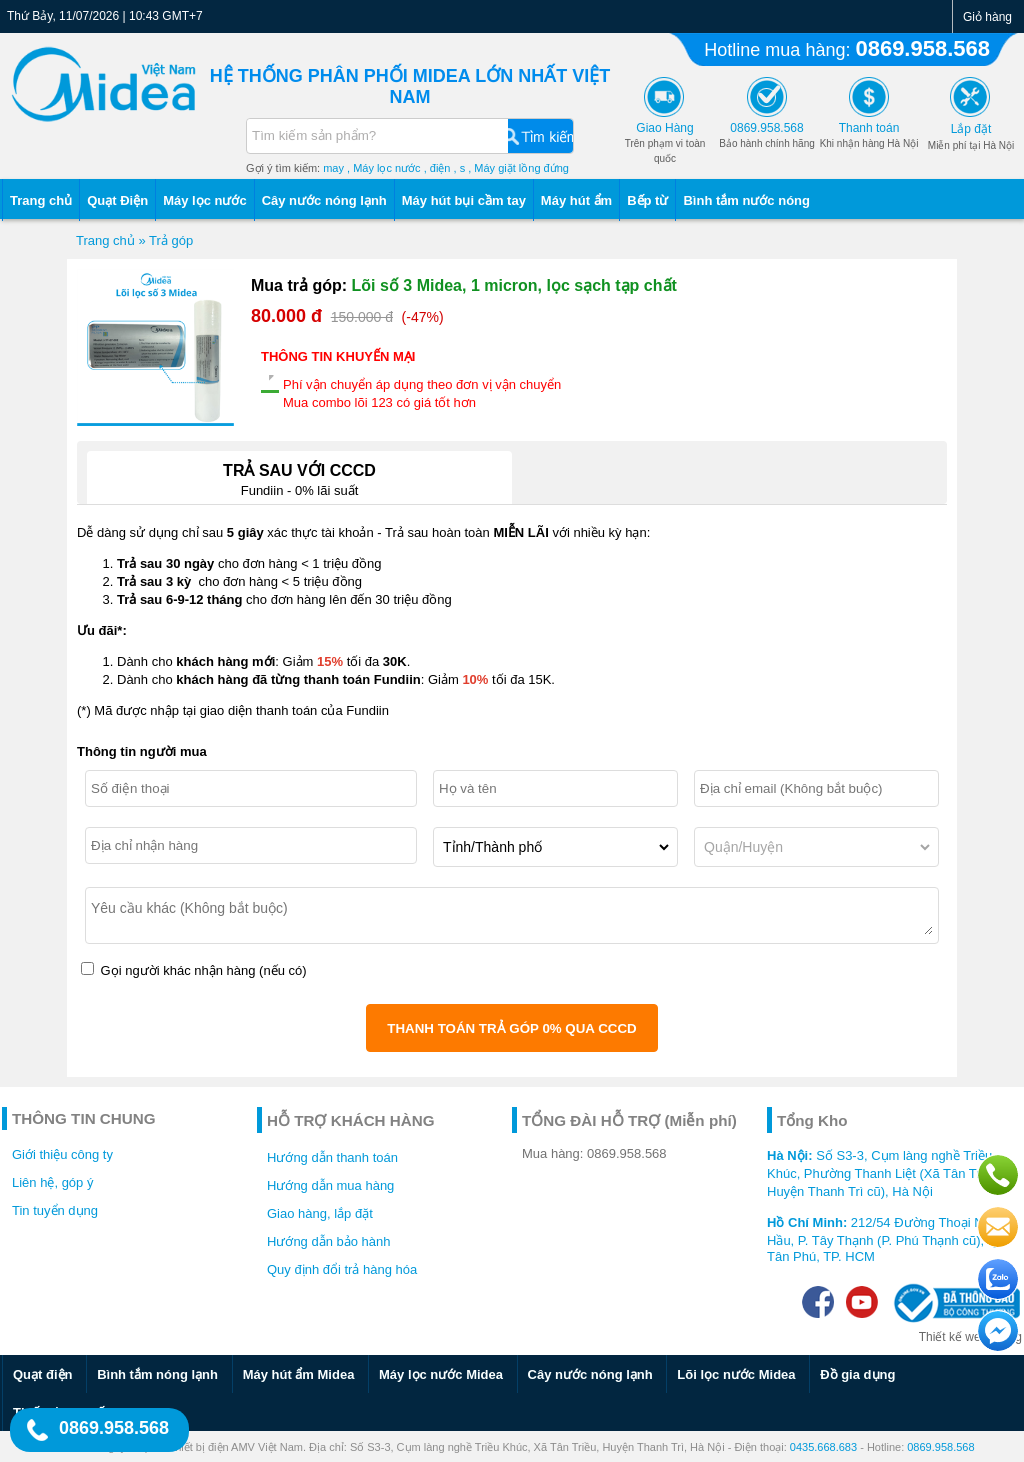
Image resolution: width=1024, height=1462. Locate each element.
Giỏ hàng (987, 17)
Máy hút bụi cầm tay (464, 200)
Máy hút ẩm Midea (299, 1374)
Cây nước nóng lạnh (324, 200)
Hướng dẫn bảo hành (329, 1241)
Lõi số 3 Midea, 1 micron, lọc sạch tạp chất (514, 285)
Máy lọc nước (205, 200)
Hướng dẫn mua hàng (330, 1185)
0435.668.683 (823, 1447)
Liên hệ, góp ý (52, 1182)
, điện (437, 168)
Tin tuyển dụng (55, 1210)
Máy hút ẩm (576, 200)
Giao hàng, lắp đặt (320, 1213)
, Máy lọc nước (384, 168)
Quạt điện (43, 1374)
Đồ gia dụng (857, 1374)
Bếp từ (647, 200)
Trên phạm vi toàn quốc (665, 143)
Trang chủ (41, 200)
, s (460, 168)
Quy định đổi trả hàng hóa (342, 1269)
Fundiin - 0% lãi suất (299, 474)
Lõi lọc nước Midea (736, 1374)
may (333, 168)
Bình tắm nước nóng (746, 200)
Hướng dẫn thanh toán (332, 1157)
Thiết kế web (953, 1337)
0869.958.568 (922, 48)
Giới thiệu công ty (62, 1154)
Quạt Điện (117, 200)
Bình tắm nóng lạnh (157, 1374)
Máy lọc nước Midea (441, 1374)
